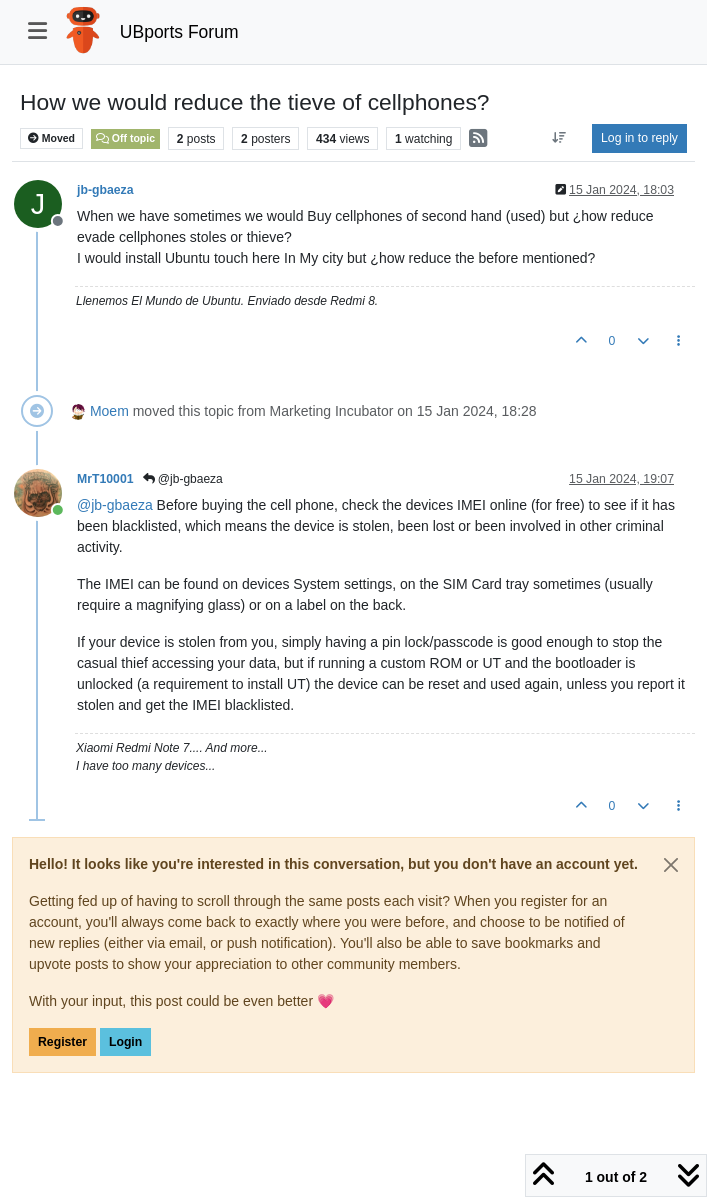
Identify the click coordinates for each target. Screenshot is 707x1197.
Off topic (125, 138)
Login (125, 1042)
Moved (51, 138)
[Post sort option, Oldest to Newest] (559, 138)
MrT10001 (105, 479)
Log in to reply (639, 138)
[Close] (671, 865)
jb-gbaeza (105, 190)
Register (62, 1042)
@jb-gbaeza (183, 479)
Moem (109, 411)
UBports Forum (179, 32)
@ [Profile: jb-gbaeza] (115, 505)
